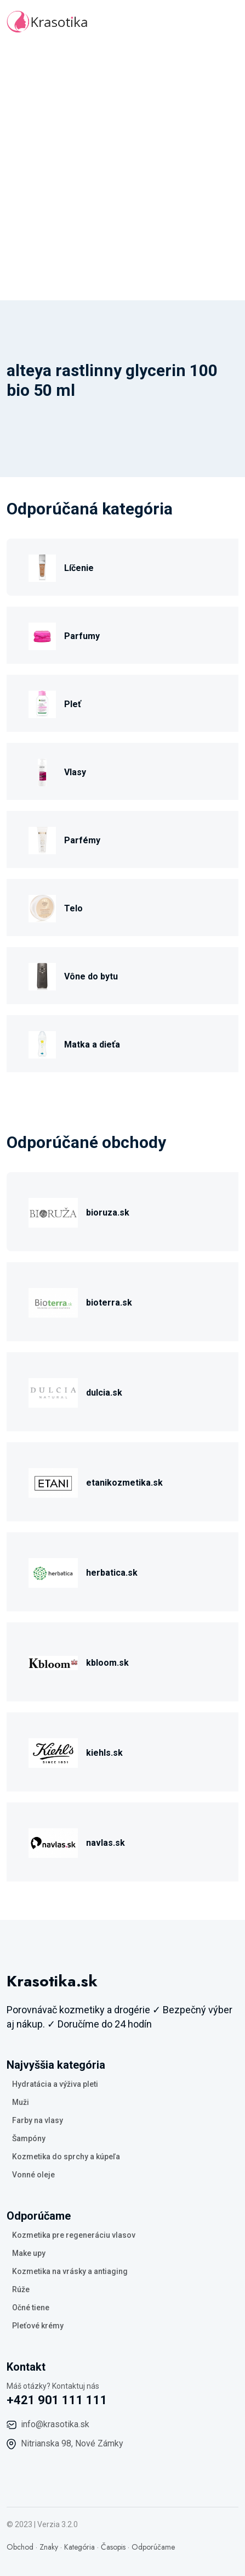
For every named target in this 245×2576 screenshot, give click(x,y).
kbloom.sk (107, 1662)
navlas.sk (105, 1843)
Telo (73, 908)
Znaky (48, 2546)
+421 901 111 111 (57, 2400)
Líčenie (79, 568)
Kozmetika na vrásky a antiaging (70, 2271)
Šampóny (28, 2138)
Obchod (20, 2546)
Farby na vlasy (37, 2120)
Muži (20, 2102)
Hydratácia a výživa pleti (55, 2084)
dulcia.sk (104, 1392)
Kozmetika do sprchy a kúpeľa (66, 2156)
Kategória (79, 2546)
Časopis (113, 2546)
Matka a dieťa (92, 1044)
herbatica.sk (112, 1572)
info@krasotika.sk (55, 2424)
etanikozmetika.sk (124, 1482)
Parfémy (82, 840)
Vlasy (75, 772)
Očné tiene (30, 2307)
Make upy (28, 2253)
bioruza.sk (107, 1212)
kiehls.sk (104, 1753)
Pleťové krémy (38, 2325)
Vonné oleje (33, 2174)
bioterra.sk (109, 1302)
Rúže (21, 2289)
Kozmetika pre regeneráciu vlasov (73, 2235)
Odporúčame (153, 2546)
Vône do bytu (91, 976)
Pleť (72, 704)
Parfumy (82, 636)
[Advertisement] (122, 172)
